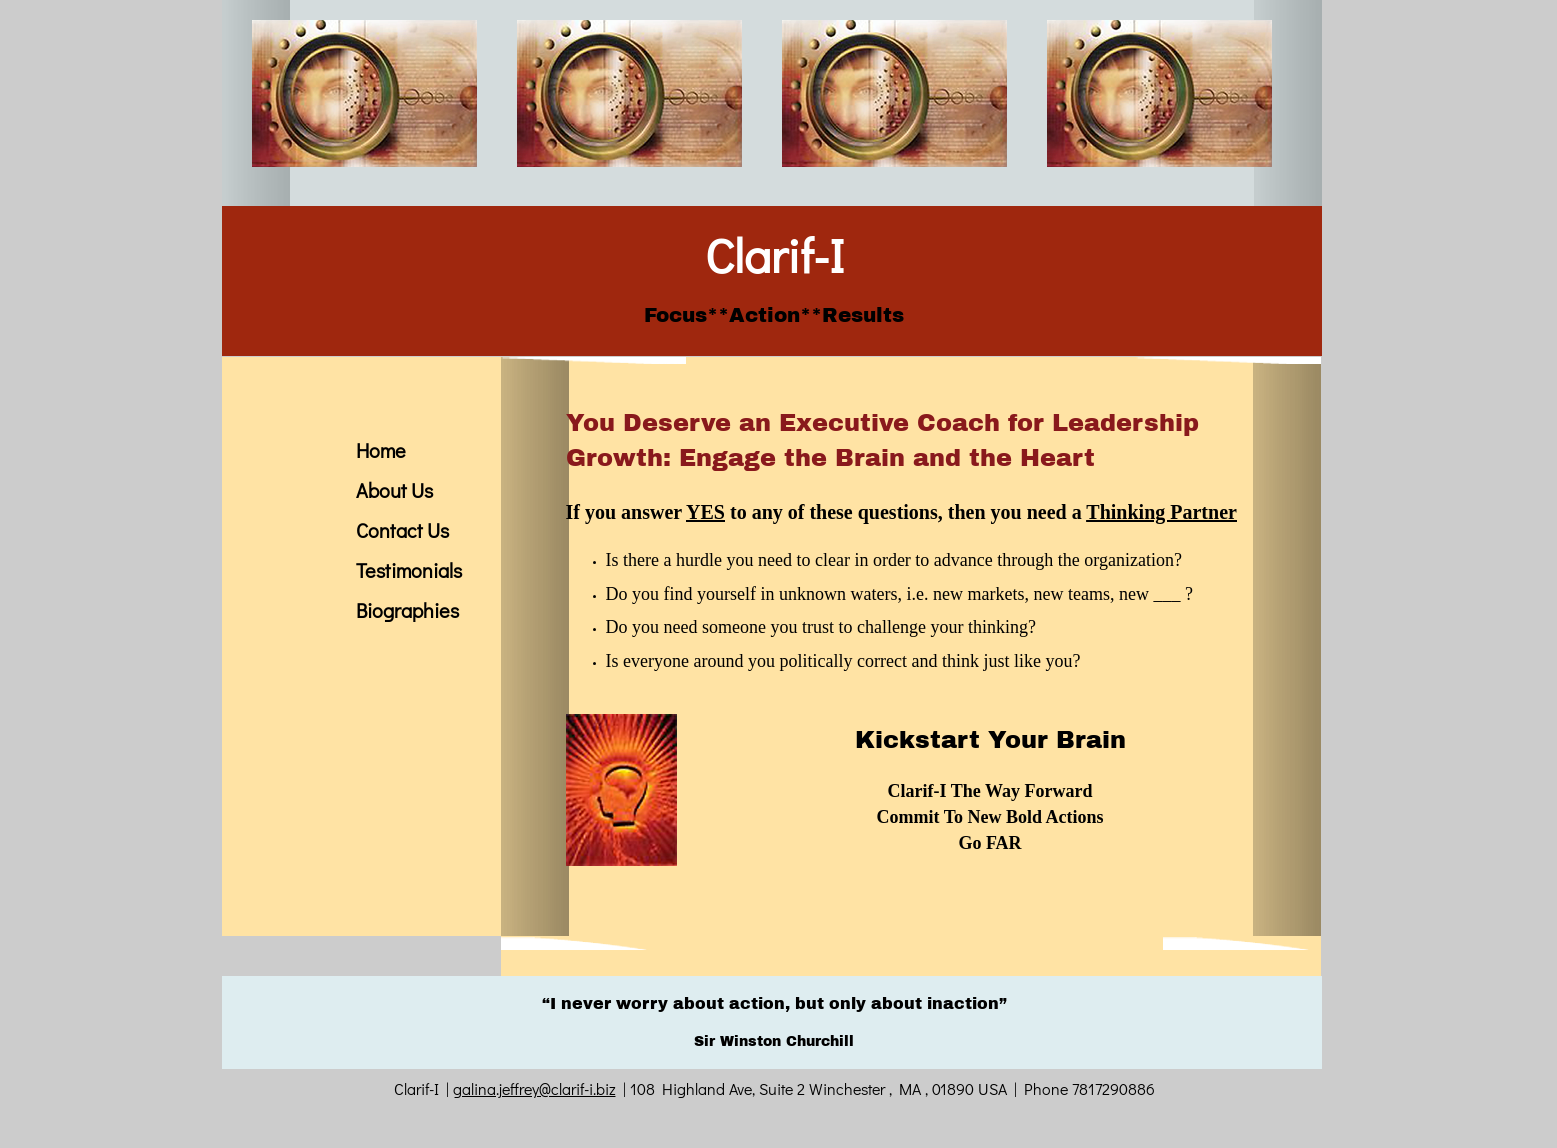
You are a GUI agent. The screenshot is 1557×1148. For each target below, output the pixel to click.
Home (381, 450)
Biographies (407, 610)
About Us (394, 490)
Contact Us (402, 530)
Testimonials (409, 570)
